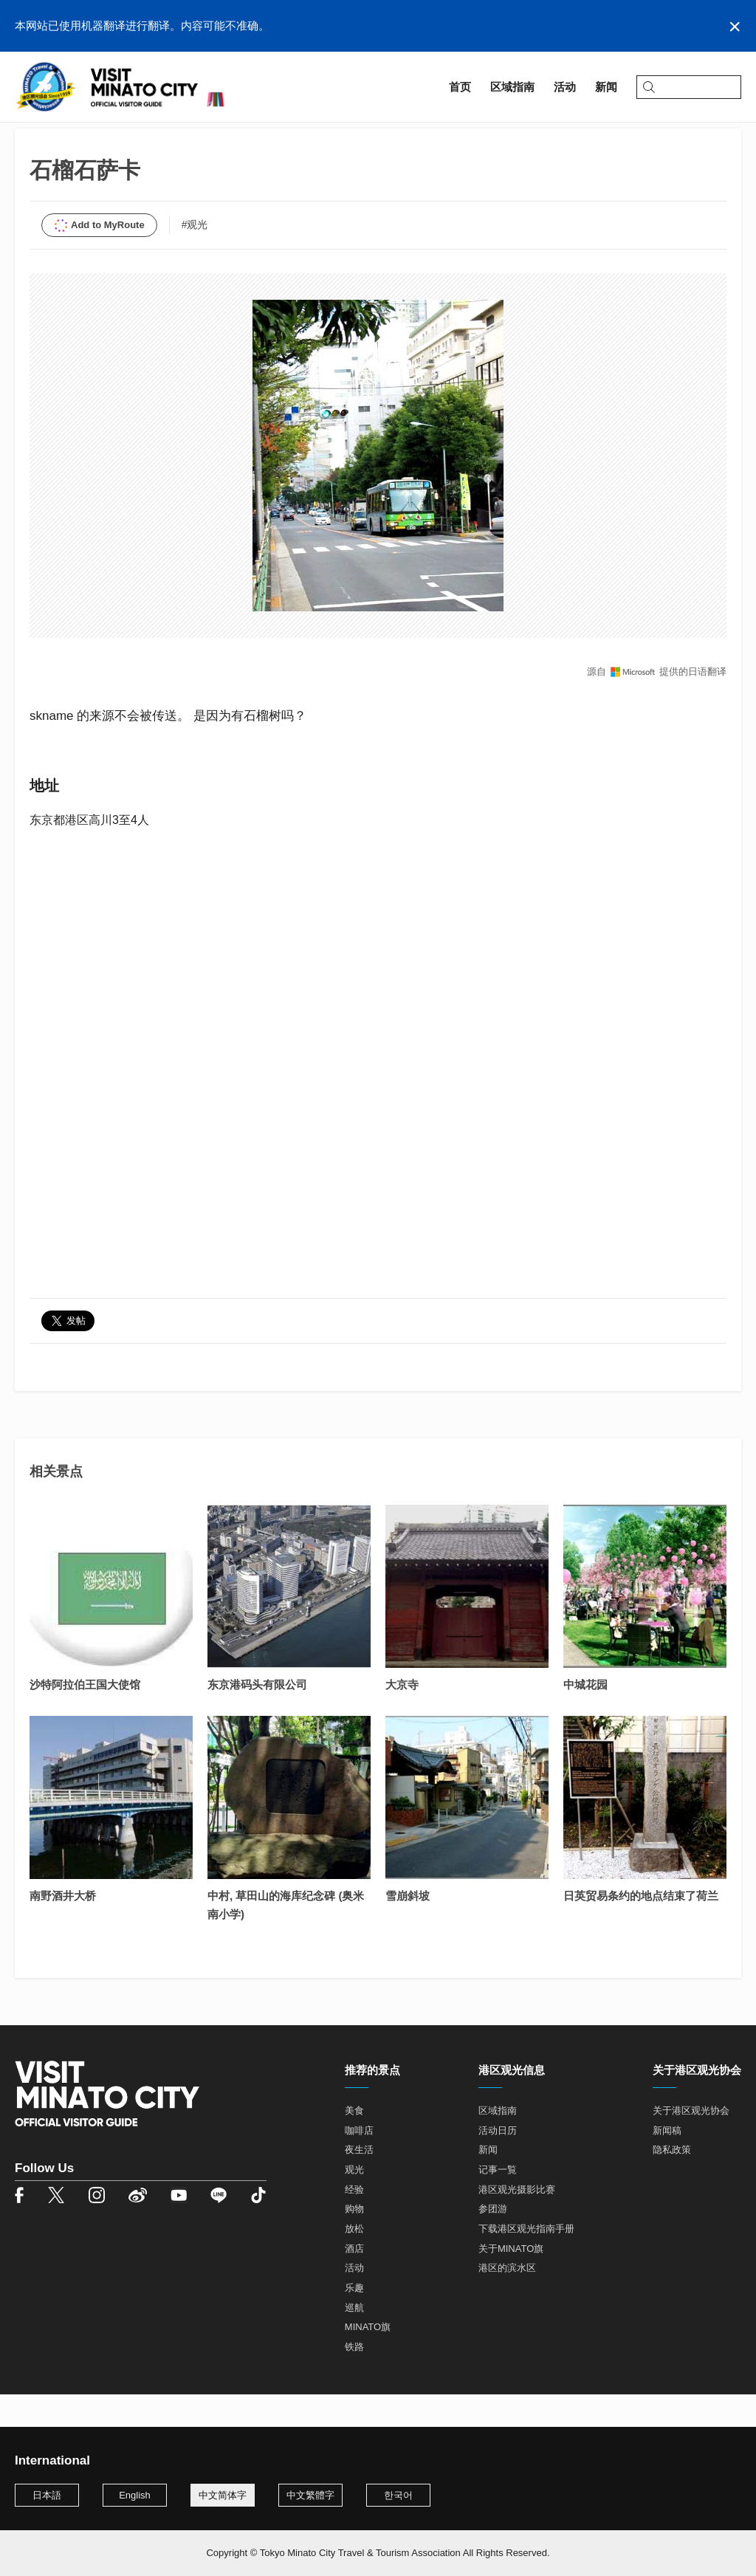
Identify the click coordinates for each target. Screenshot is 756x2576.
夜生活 (359, 2182)
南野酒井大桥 (63, 1929)
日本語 (46, 2495)
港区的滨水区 (507, 2301)
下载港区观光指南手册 (526, 2261)
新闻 (488, 2182)
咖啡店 (359, 2163)
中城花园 (585, 1717)
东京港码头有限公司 (257, 1717)
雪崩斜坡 (407, 1929)
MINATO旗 (368, 2360)
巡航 (354, 2340)
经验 (354, 2222)
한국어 (398, 2495)
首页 (26, 137)
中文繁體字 (310, 2495)
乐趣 (354, 2320)
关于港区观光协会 (691, 2143)
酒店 (354, 2281)
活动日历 (497, 2163)
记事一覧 (497, 2202)
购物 (354, 2241)
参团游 (492, 2241)
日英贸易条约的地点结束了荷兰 (640, 1929)
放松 (354, 2261)
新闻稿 (667, 2163)
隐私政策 (672, 2182)
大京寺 (402, 1717)
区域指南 (74, 137)
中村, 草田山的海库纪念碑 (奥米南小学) (286, 1938)
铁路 (354, 2380)
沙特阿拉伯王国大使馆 (85, 1717)
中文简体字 (223, 2495)
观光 (354, 2202)
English (135, 2495)
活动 (354, 2301)
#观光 (195, 258)
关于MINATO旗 (510, 2281)
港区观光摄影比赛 (516, 2222)
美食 (354, 2143)
